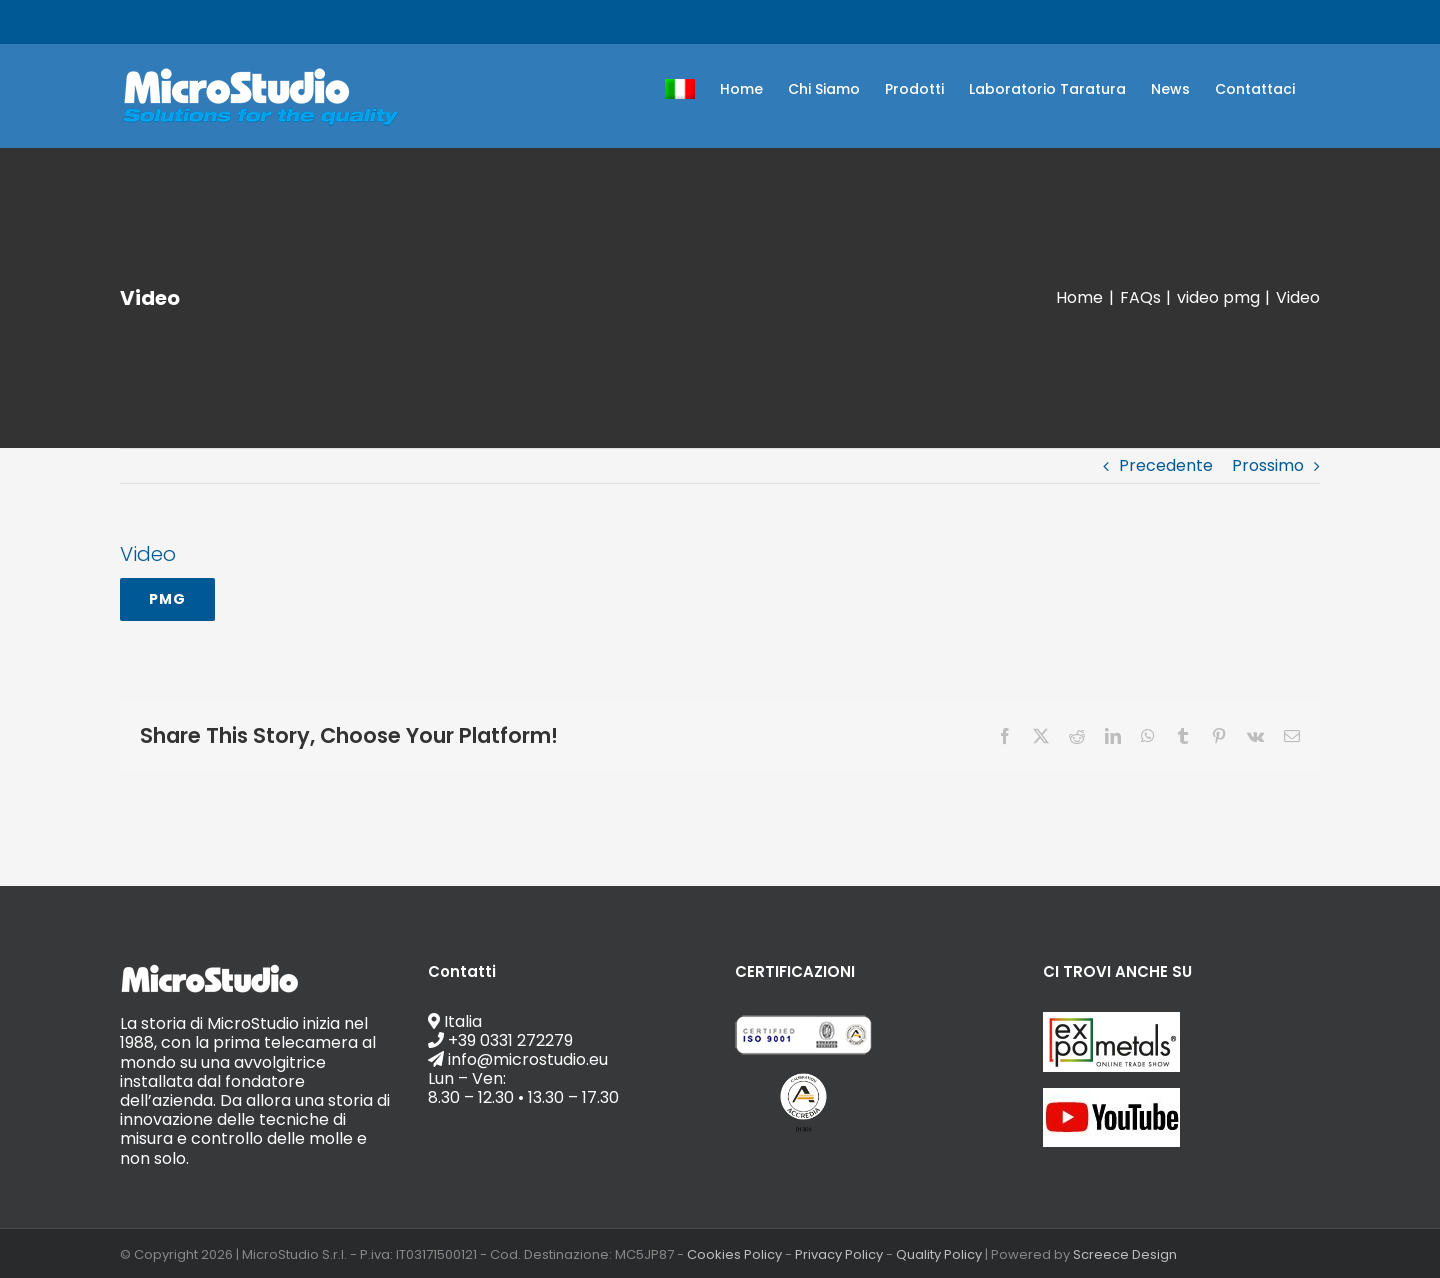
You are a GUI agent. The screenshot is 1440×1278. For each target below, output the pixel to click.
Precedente (1166, 465)
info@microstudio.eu (327, 21)
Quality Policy (939, 1254)
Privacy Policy (839, 1254)
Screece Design (1125, 1254)
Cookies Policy (734, 1254)
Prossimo (1268, 465)
